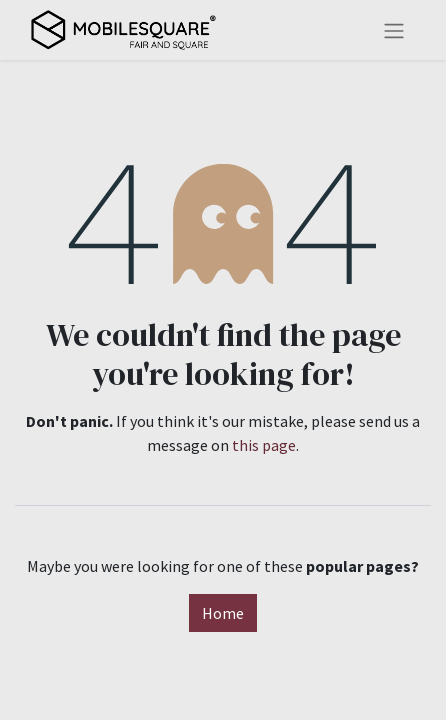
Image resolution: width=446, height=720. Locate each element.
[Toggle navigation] (394, 30)
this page (264, 445)
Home (223, 613)
